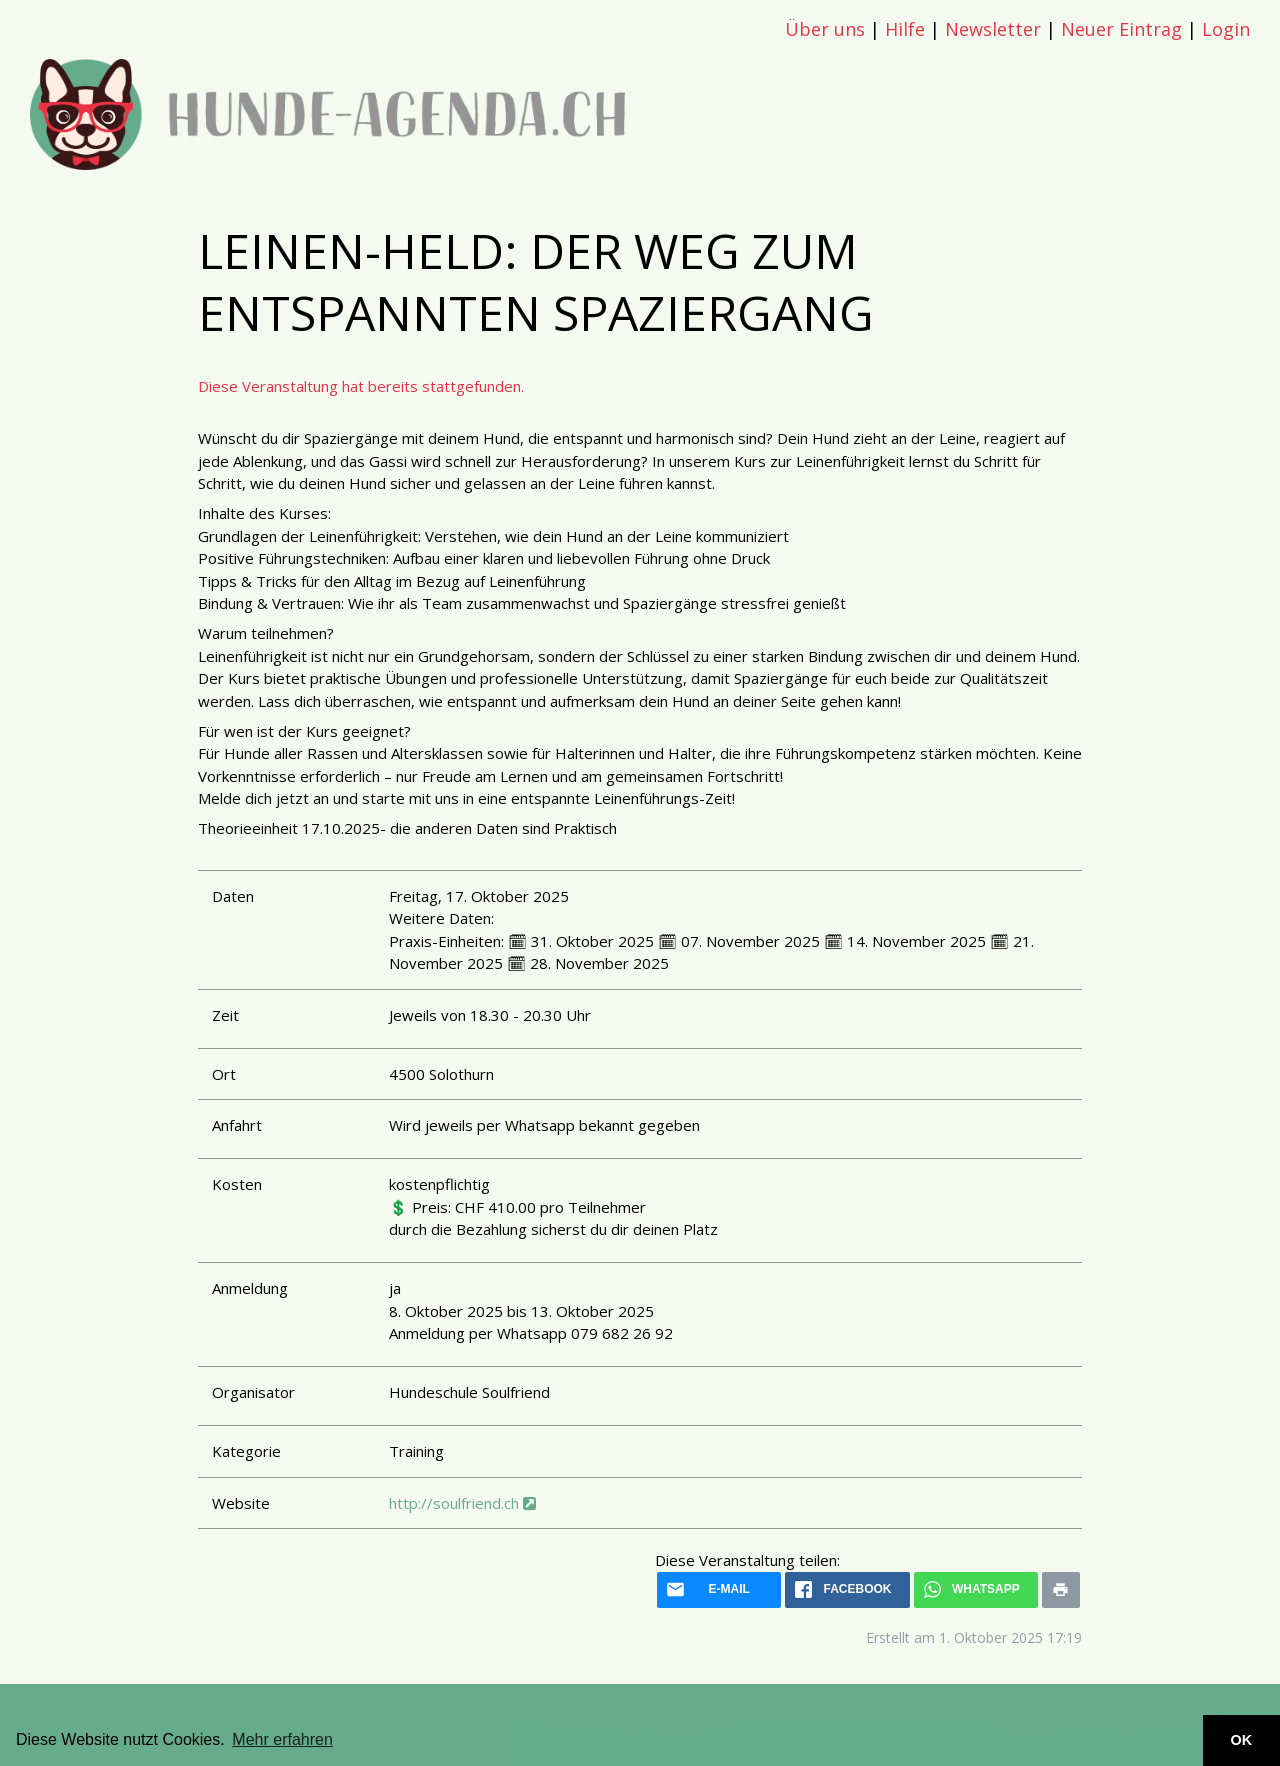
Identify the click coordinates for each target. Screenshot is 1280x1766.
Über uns (825, 29)
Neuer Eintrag (1121, 29)
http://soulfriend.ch (462, 1503)
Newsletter (993, 29)
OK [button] (1242, 1740)
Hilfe (905, 29)
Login (1226, 29)
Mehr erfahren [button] (282, 1739)
